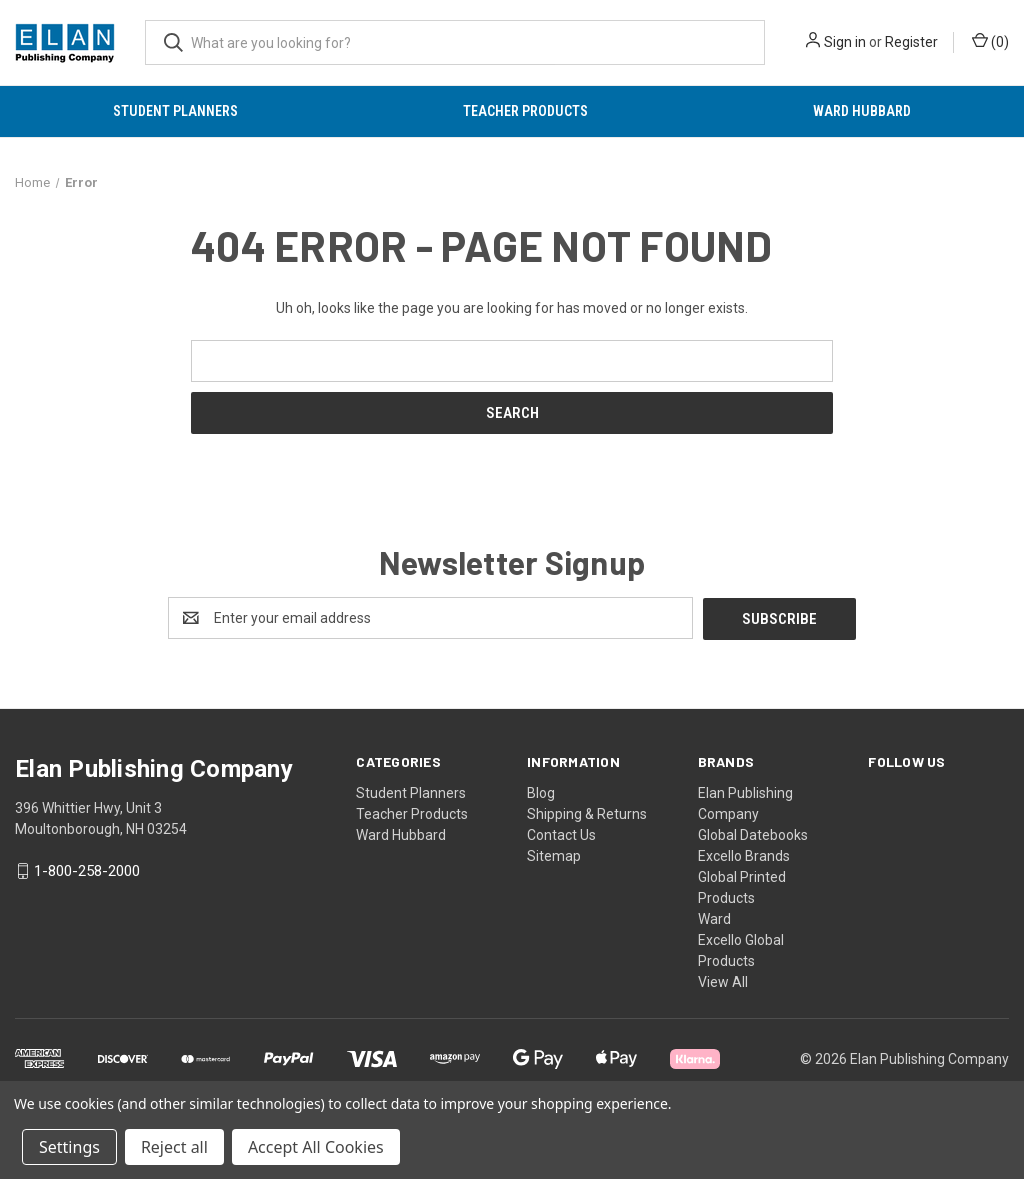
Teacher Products (525, 111)
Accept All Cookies (316, 1147)
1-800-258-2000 (87, 871)
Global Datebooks (753, 834)
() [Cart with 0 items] (990, 41)
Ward (714, 918)
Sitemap (554, 855)
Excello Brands (744, 855)
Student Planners (175, 111)
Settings (69, 1147)
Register (911, 42)
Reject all (174, 1147)
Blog (541, 792)
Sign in (845, 42)
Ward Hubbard (862, 111)
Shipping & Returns (587, 813)
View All (723, 981)
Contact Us (561, 834)
